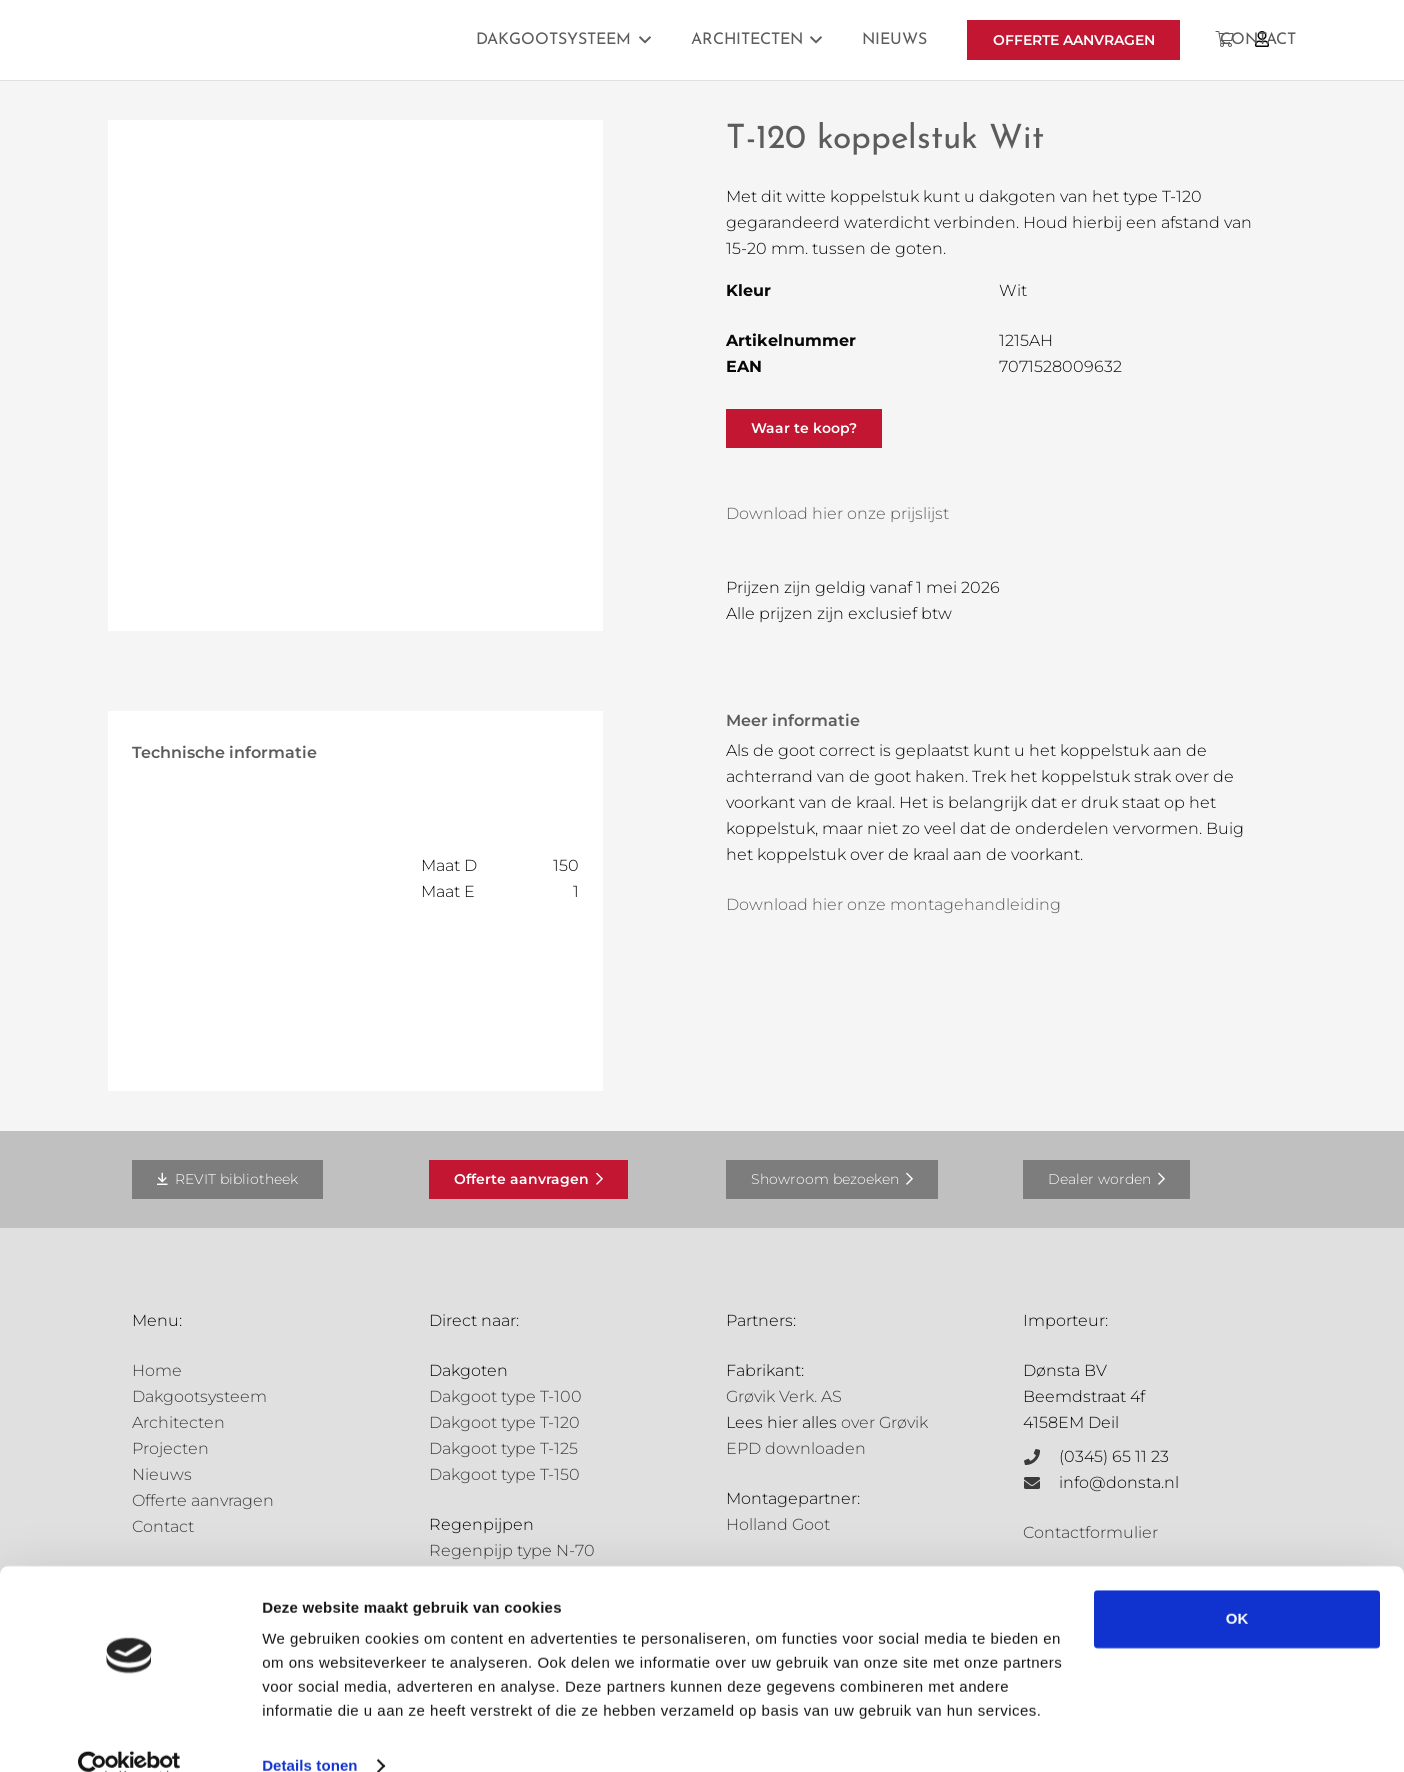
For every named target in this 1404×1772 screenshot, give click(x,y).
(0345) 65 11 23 (1114, 1456)
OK (1237, 1585)
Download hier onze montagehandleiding (893, 904)
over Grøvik (884, 1422)
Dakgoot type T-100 (505, 1396)
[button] (641, 40)
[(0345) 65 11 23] (1041, 1457)
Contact (163, 1526)
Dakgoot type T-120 (504, 1422)
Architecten (178, 1422)
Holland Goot (778, 1524)
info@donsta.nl (1119, 1482)
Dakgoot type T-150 (504, 1474)
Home (157, 1370)
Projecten (170, 1448)
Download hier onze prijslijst (837, 513)
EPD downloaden (796, 1448)
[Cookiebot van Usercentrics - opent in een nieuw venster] (129, 1733)
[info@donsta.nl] (1041, 1483)
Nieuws (162, 1474)
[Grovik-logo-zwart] (335, 40)
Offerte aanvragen (203, 1500)
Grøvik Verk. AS (784, 1396)
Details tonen (309, 1732)
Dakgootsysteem (199, 1396)
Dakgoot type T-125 (503, 1448)
